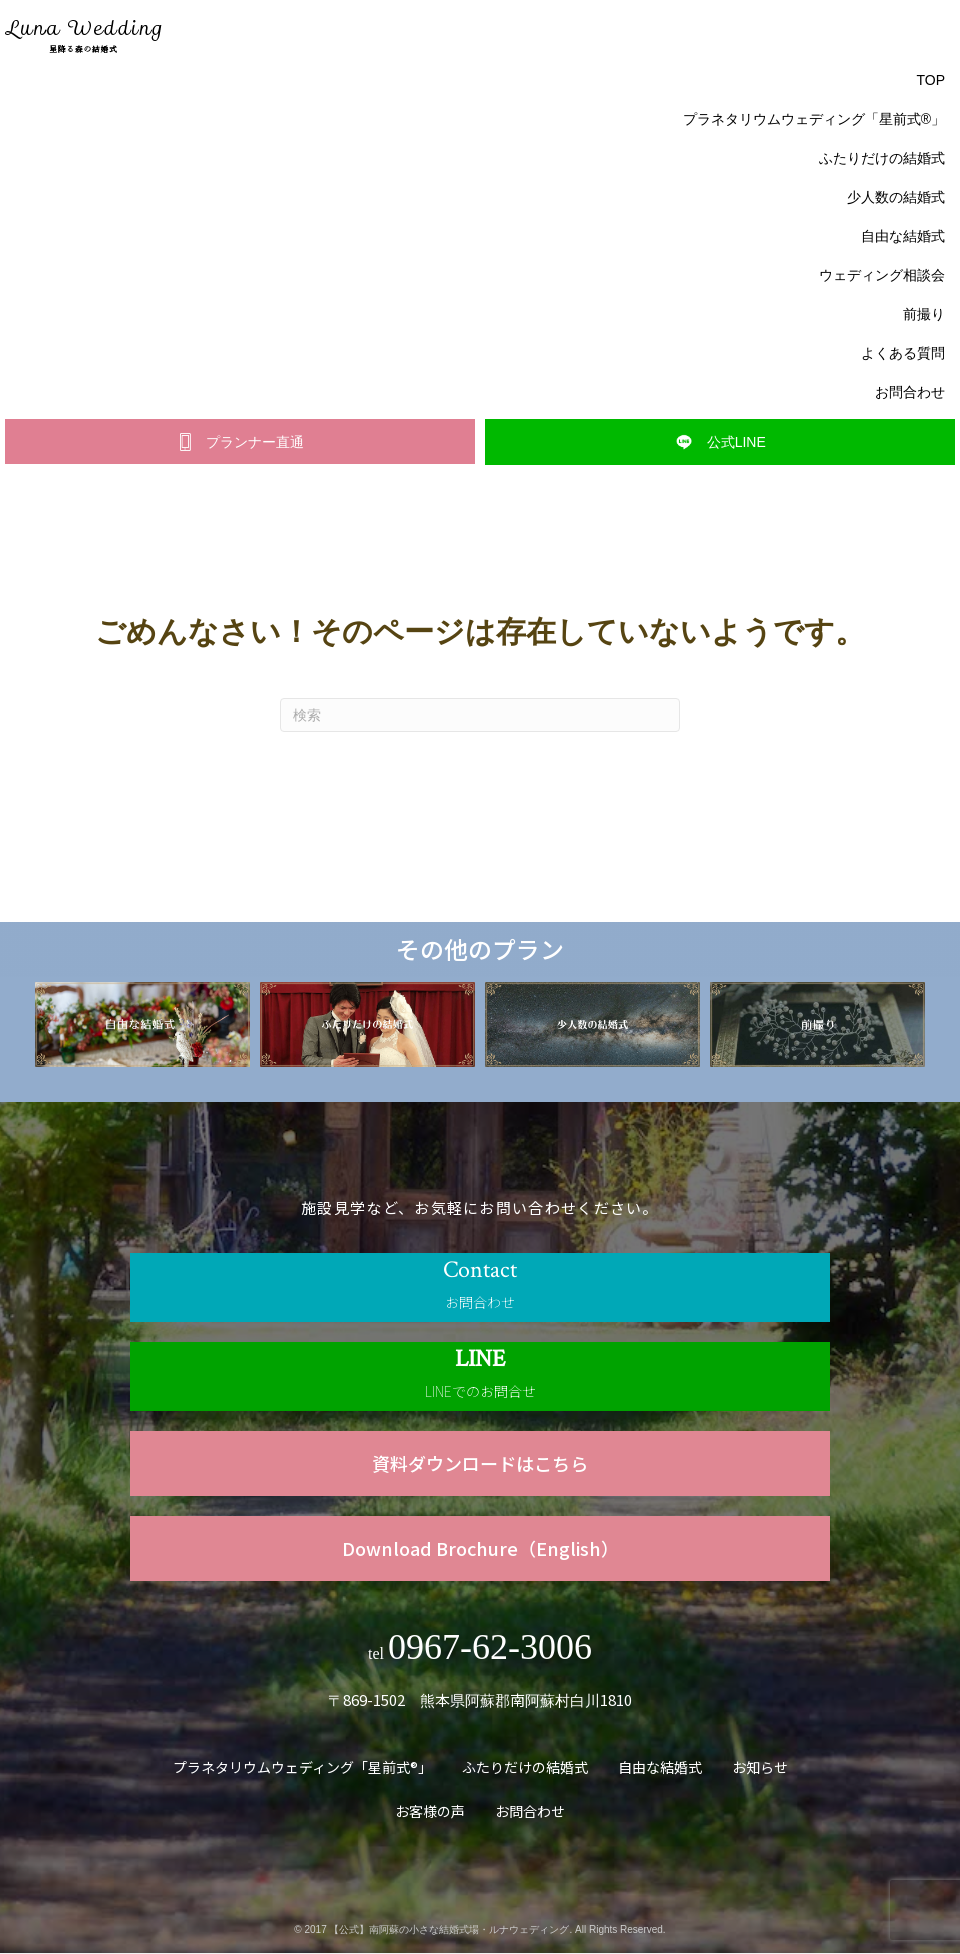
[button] (240, 442)
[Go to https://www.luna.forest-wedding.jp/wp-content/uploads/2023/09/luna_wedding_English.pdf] (480, 1549)
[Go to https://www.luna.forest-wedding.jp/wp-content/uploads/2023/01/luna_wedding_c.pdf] (480, 1464)
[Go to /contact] (480, 1288)
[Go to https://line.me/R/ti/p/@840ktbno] (480, 1377)
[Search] (480, 716)
